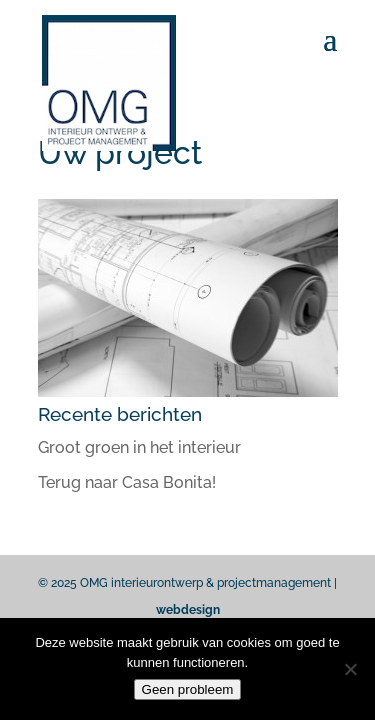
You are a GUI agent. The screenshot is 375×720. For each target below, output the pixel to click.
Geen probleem (188, 689)
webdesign (188, 610)
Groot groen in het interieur (139, 447)
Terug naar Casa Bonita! (127, 482)
